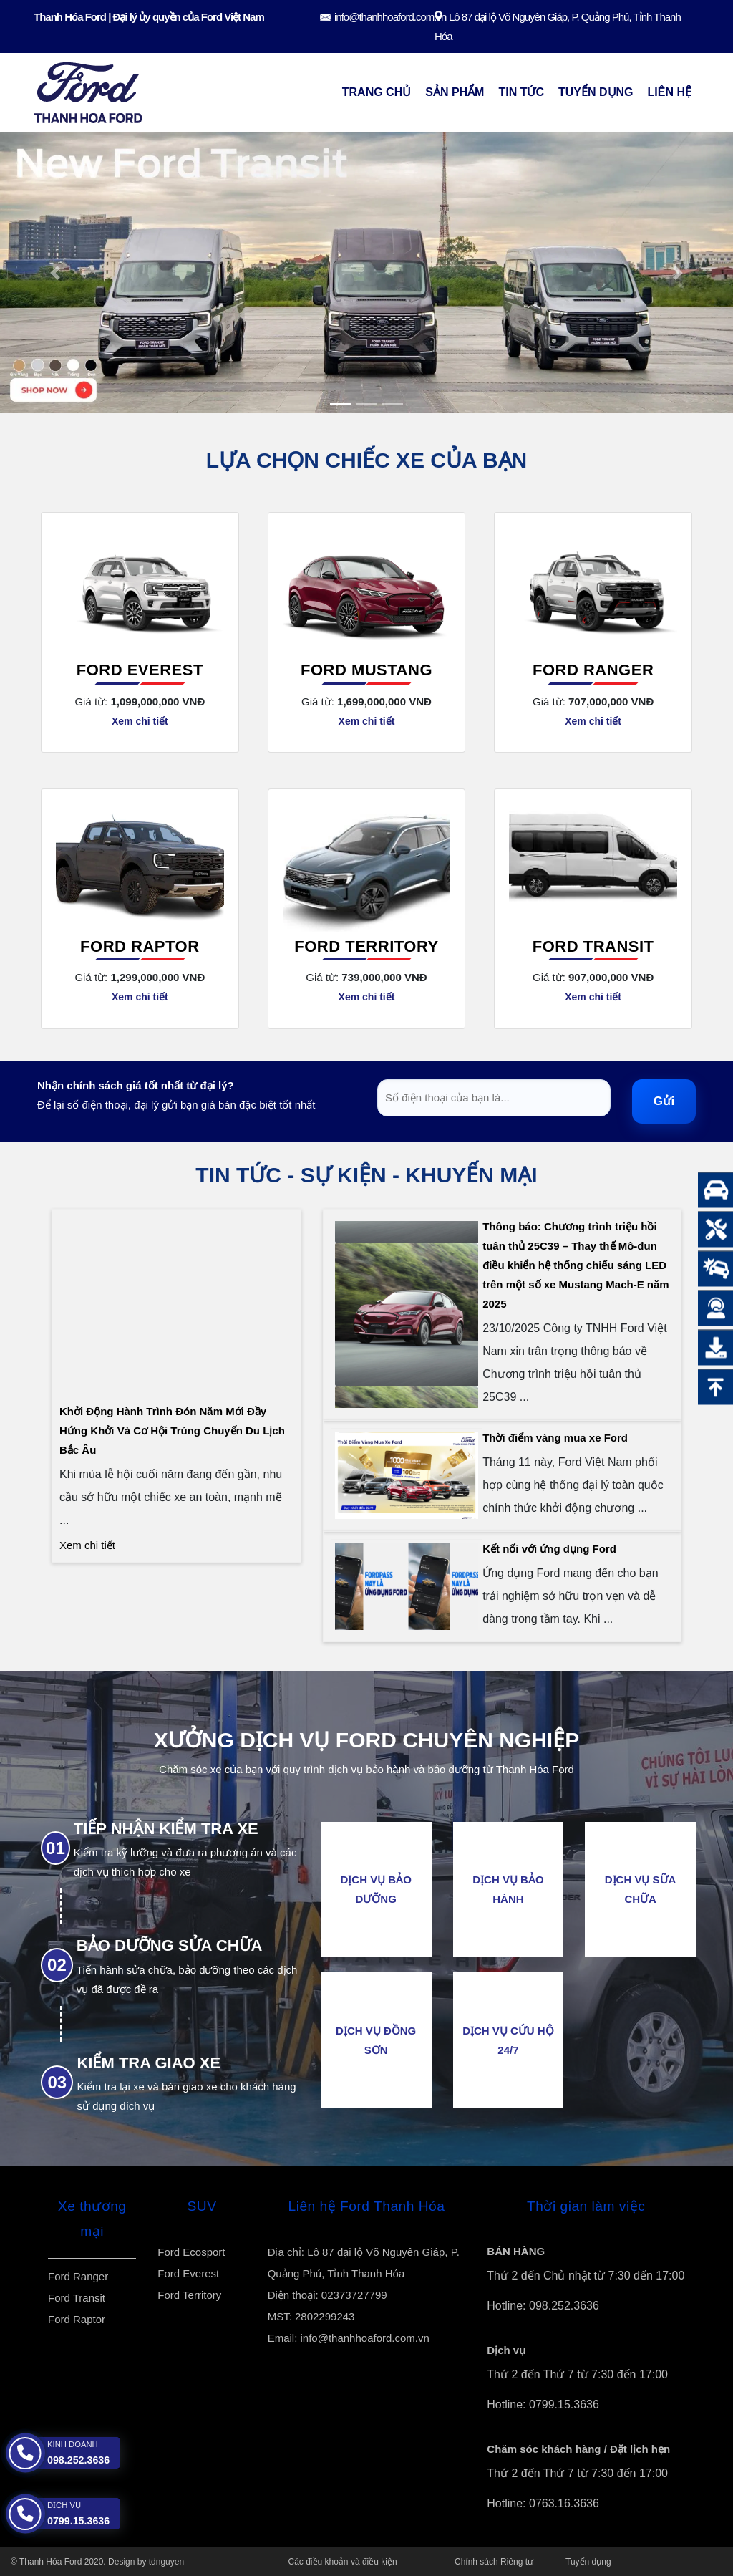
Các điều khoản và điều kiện (342, 2562)
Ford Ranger (593, 670)
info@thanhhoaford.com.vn (390, 17)
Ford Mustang (366, 670)
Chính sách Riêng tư (494, 2562)
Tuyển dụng (596, 92)
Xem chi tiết (140, 721)
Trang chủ (376, 92)
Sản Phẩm (454, 92)
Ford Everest (140, 670)
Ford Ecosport (191, 2252)
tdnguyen (166, 2562)
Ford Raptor (139, 946)
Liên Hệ (669, 92)
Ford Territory (366, 946)
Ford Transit (593, 946)
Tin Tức (521, 92)
